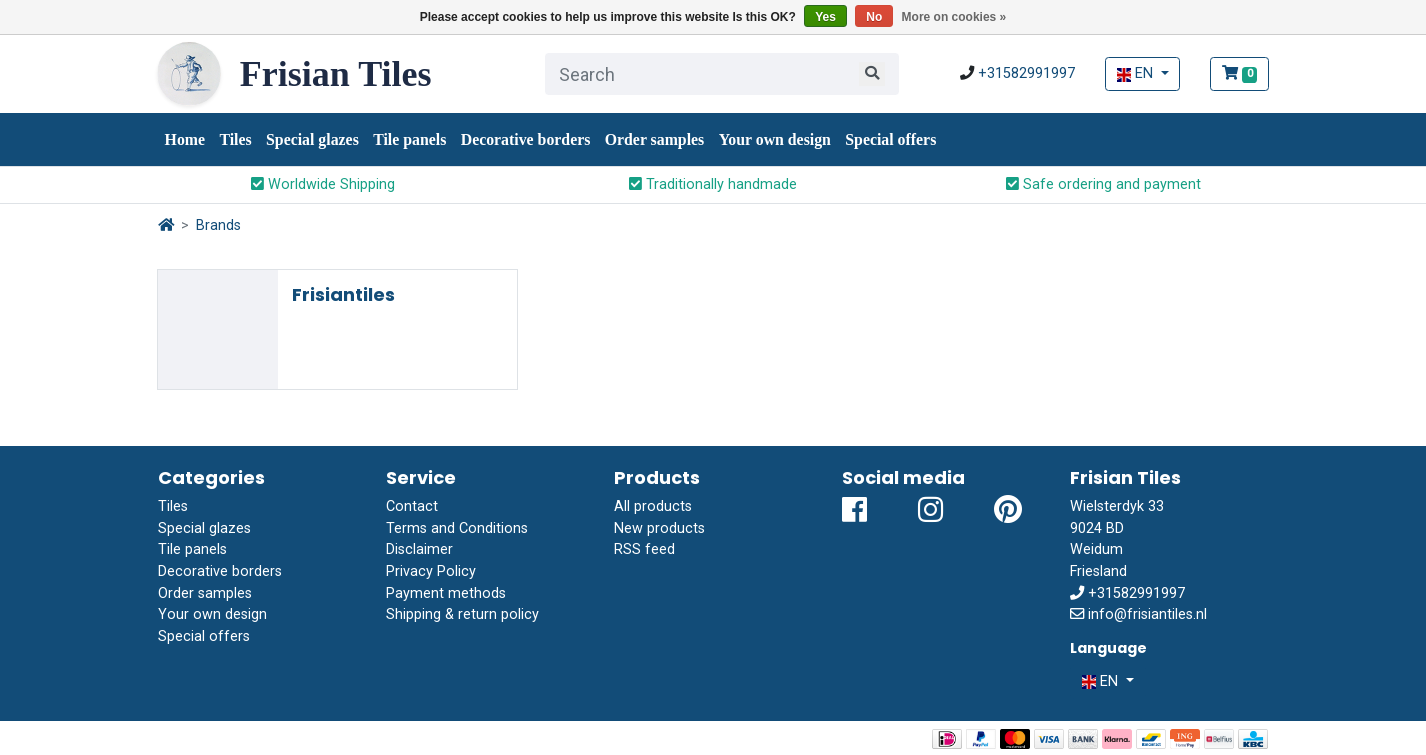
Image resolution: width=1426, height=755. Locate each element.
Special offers (890, 139)
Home (185, 139)
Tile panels (409, 139)
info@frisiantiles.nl (1147, 614)
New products (659, 528)
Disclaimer (419, 549)
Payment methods (446, 593)
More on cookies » (954, 17)
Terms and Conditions (457, 528)
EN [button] (1137, 73)
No (874, 17)
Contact (412, 506)
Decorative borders (526, 139)
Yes (825, 17)
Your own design (775, 139)
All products (653, 506)
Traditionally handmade (713, 184)
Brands (218, 225)
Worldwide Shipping (323, 184)
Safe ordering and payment (1103, 184)
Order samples (655, 139)
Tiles (235, 139)
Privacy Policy (431, 571)
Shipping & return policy (462, 614)
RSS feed (644, 549)
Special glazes (312, 139)
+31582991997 (1026, 73)
